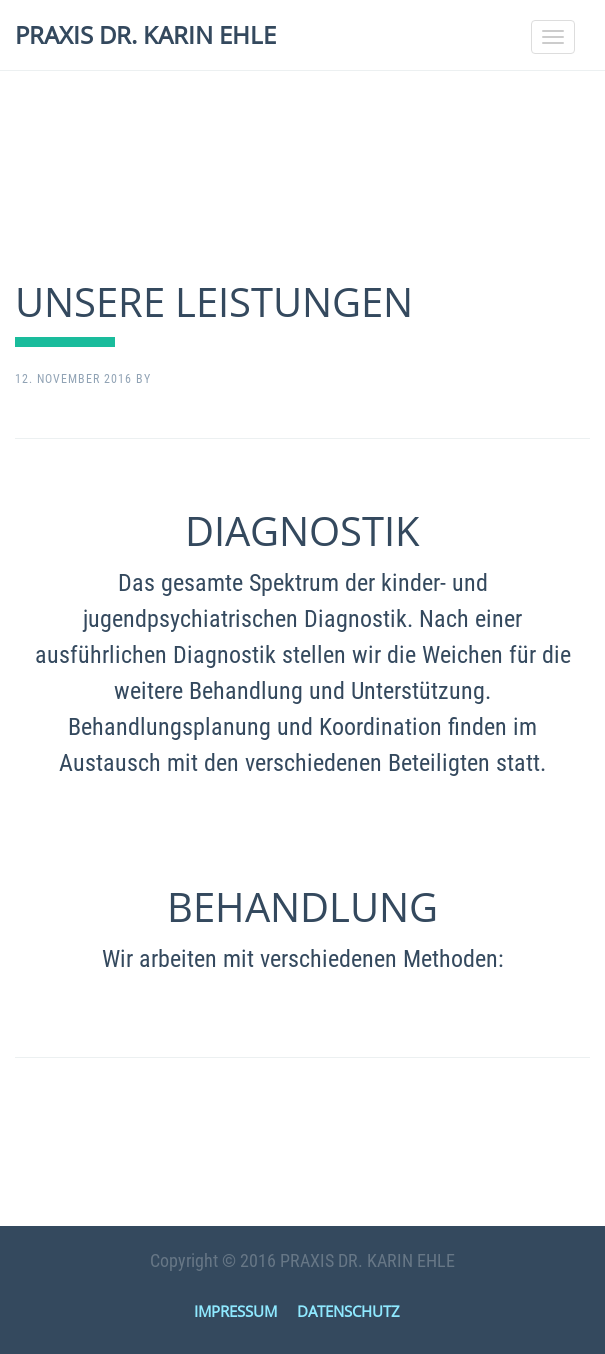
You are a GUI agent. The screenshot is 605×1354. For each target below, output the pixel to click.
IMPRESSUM (235, 1311)
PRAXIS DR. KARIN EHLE (145, 34)
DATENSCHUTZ (348, 1311)
